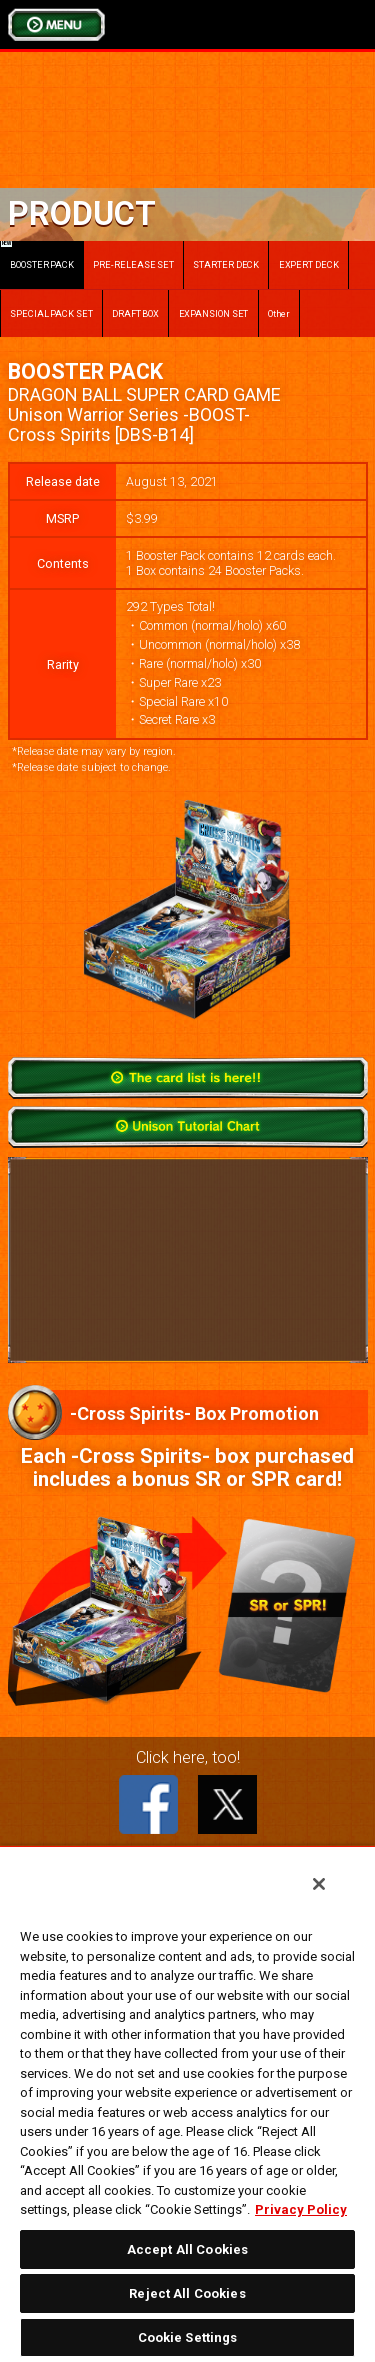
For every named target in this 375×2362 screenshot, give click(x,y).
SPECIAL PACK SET (51, 313)
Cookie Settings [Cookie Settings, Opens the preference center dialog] (188, 2337)
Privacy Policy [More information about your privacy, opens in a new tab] (301, 2209)
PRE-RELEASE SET (133, 264)
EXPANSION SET (214, 313)
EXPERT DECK (309, 264)
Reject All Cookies (187, 2293)
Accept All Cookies (187, 2249)
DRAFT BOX (135, 313)
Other (279, 313)
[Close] (319, 1884)
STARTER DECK (226, 264)
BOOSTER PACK (37, 255)
